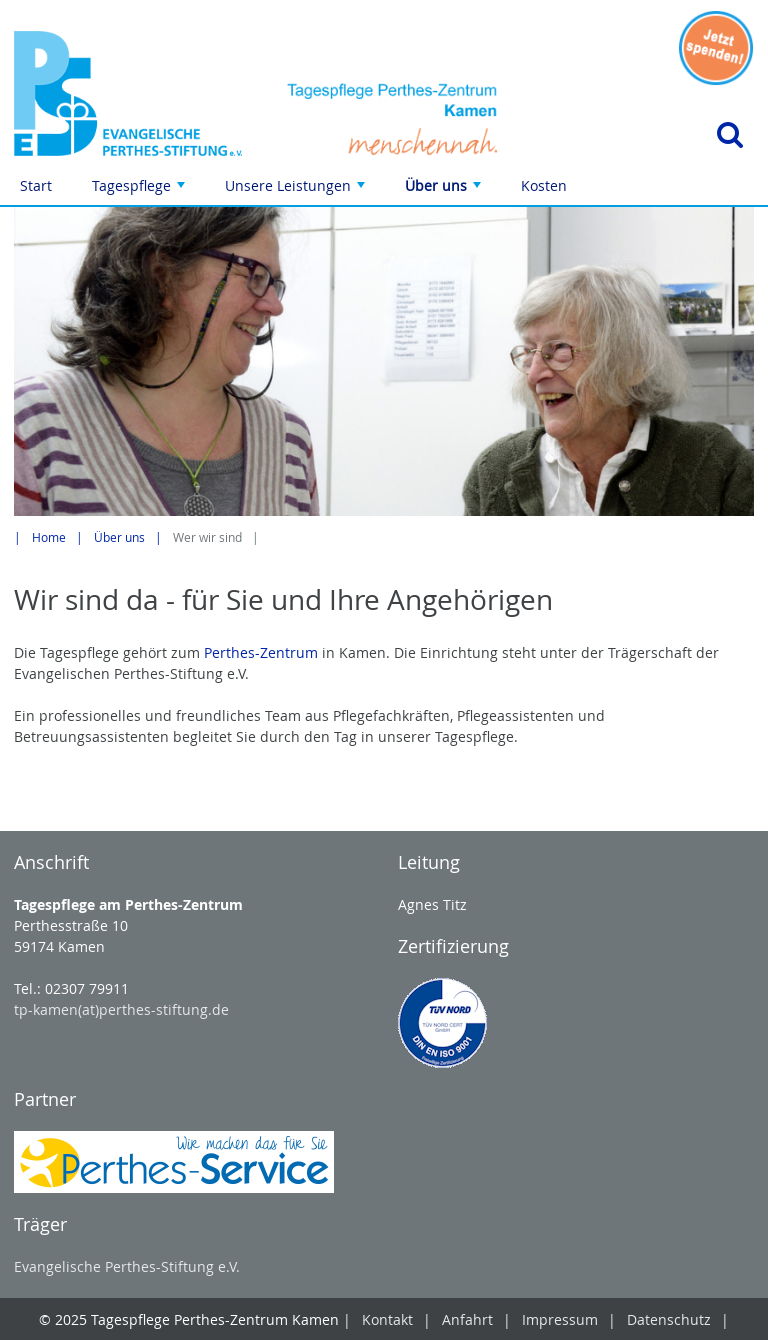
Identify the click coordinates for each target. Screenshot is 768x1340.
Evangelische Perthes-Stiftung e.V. (127, 1266)
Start (36, 185)
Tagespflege (140, 190)
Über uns (445, 190)
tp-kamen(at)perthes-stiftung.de (121, 1009)
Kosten (544, 185)
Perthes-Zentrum (261, 652)
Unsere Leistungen (297, 190)
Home (49, 537)
